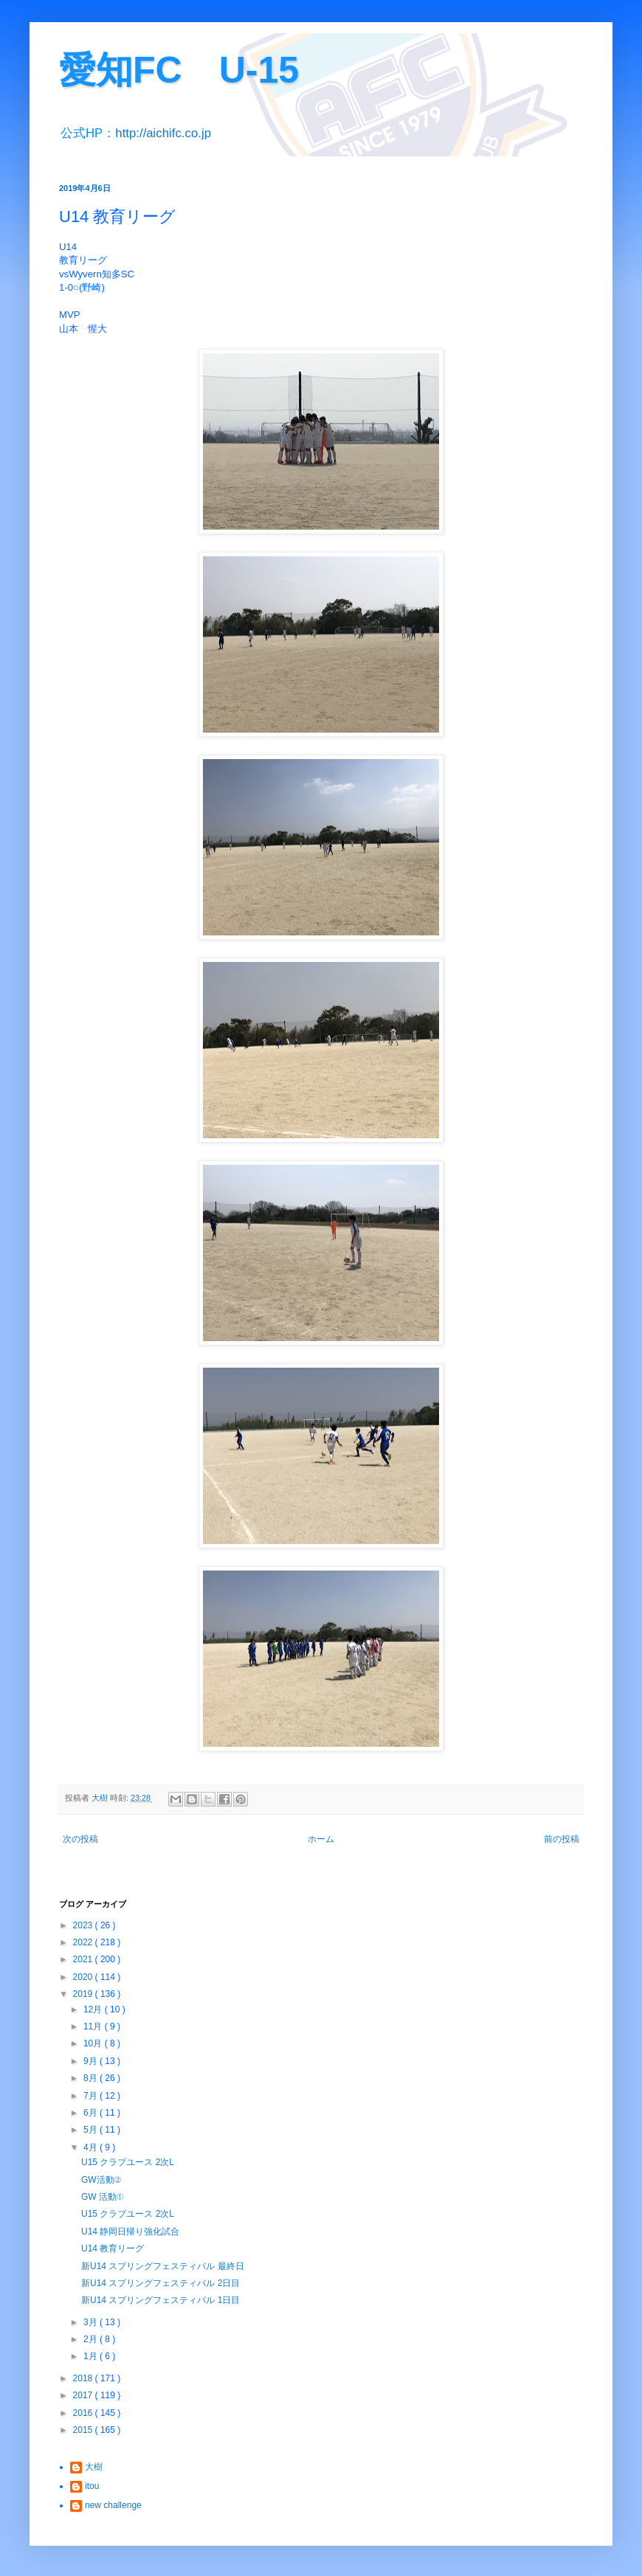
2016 (84, 2413)
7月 (91, 2096)
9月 (91, 2061)
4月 (91, 2147)
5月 (91, 2130)
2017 (84, 2395)
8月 (91, 2078)
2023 (84, 1925)
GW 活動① (102, 2197)
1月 (91, 2356)
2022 (84, 1942)
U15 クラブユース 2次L (127, 2162)
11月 (94, 2026)
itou (92, 2486)
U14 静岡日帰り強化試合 (130, 2231)
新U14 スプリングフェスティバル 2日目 (160, 2283)
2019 (84, 1994)
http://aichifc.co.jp (163, 133)
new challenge (113, 2505)
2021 (84, 1959)
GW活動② (101, 2180)
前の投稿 (561, 1839)
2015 (84, 2430)
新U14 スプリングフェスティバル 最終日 (162, 2266)
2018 (84, 2378)
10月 (94, 2043)
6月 (91, 2113)
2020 (84, 1977)
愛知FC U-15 (179, 70)
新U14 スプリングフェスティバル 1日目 (160, 2300)
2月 (91, 2339)
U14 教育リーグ (112, 2248)
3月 (91, 2322)
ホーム (321, 1839)
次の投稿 (80, 1839)
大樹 (94, 2467)
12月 (94, 2009)
